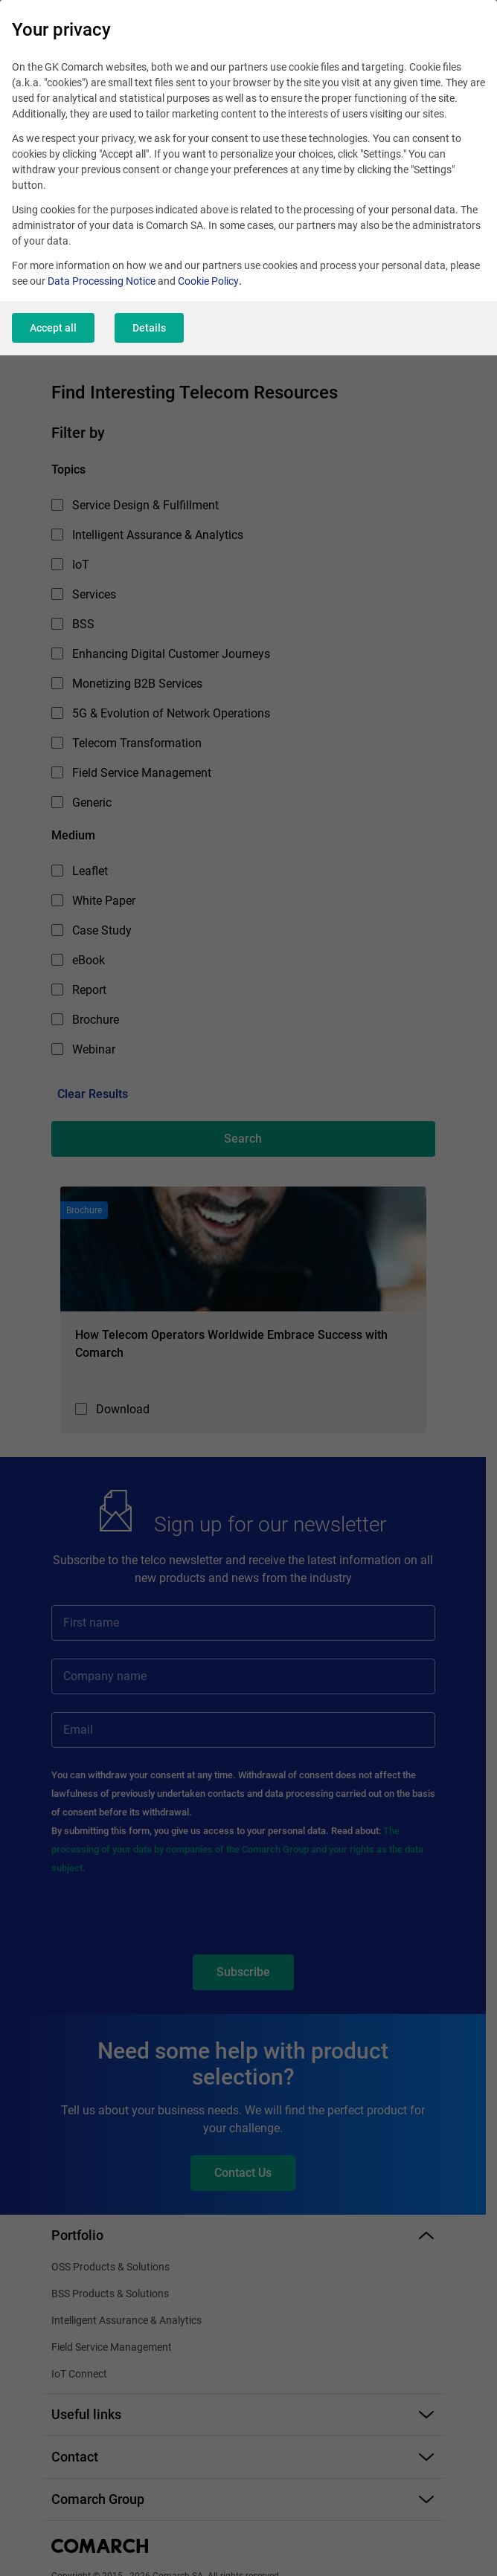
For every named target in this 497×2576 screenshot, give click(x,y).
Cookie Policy (208, 281)
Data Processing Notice (101, 281)
